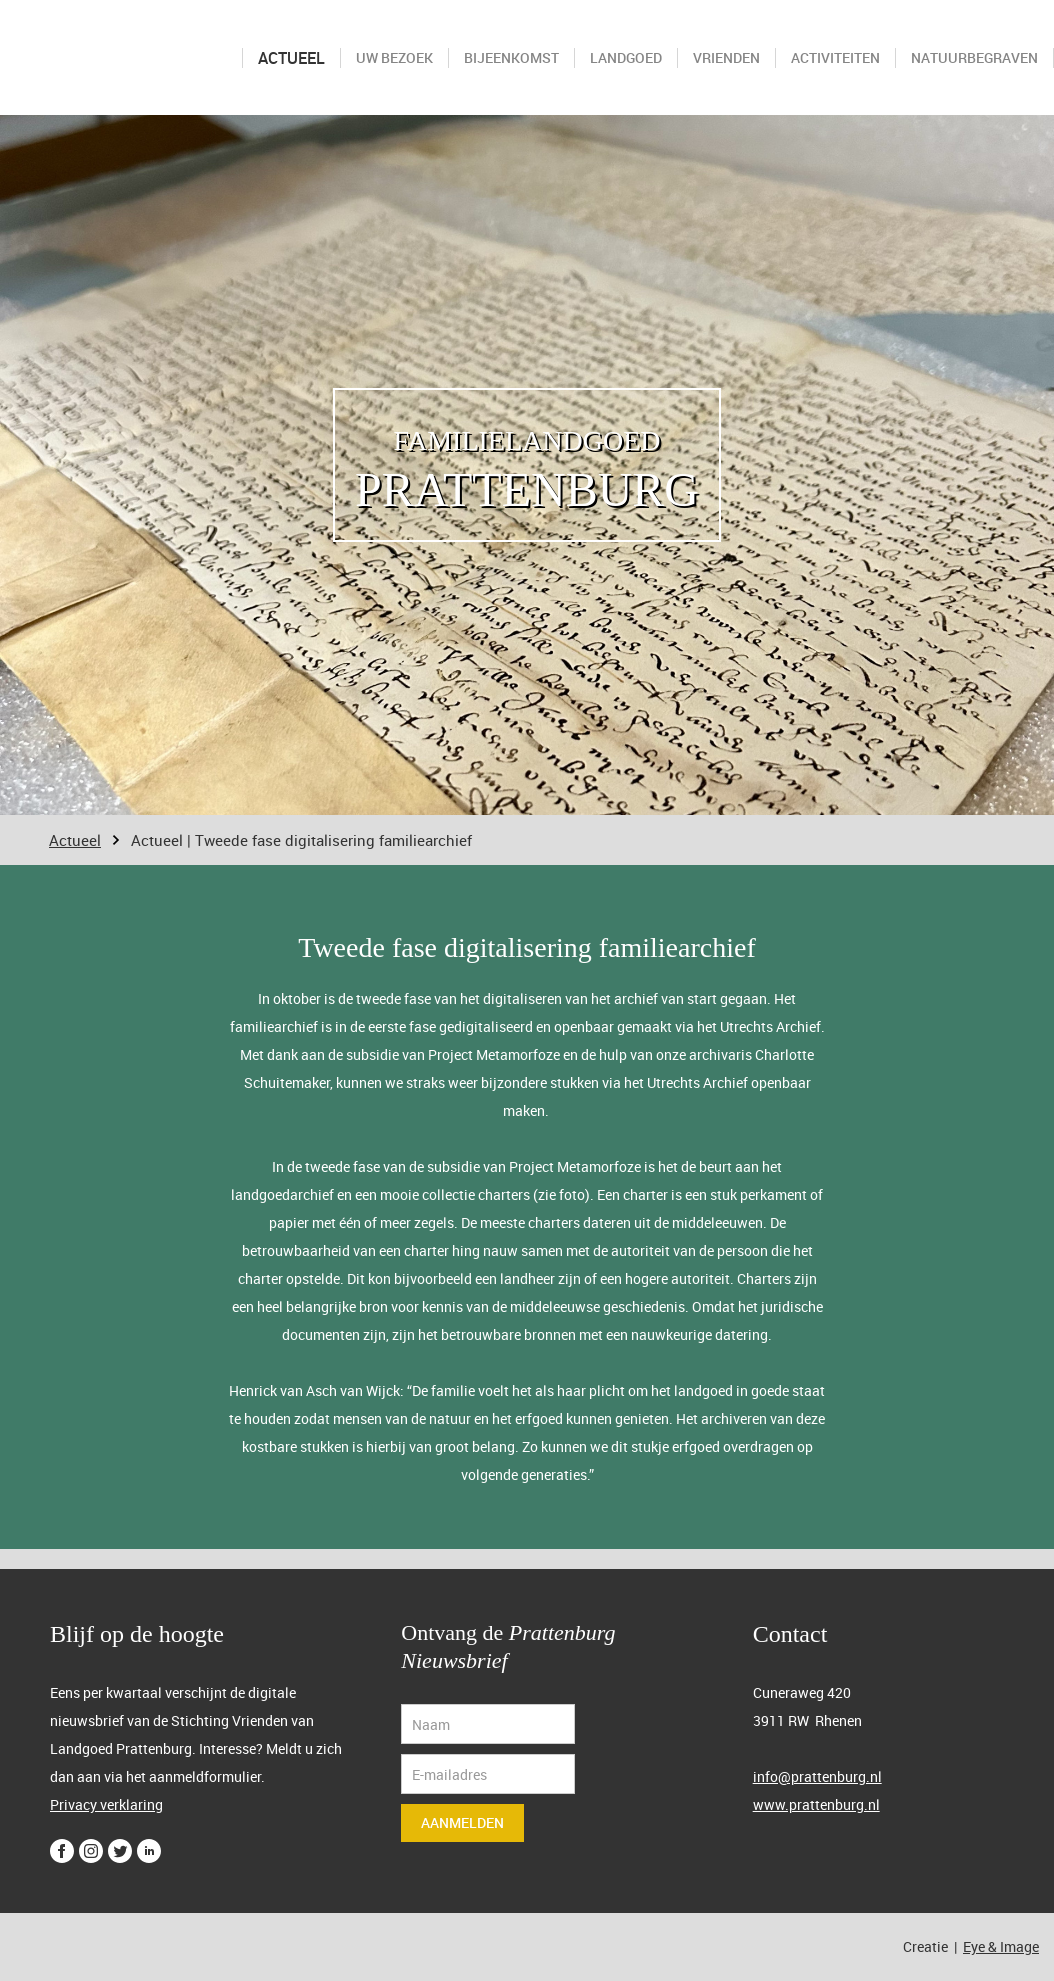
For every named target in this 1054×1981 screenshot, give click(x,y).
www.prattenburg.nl (816, 1804)
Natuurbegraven (974, 57)
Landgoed (626, 57)
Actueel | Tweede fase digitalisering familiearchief (301, 840)
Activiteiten (835, 57)
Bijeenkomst (511, 57)
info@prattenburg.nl (817, 1776)
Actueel (291, 58)
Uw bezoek (394, 57)
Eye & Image (1001, 1946)
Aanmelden (462, 1822)
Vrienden (726, 57)
